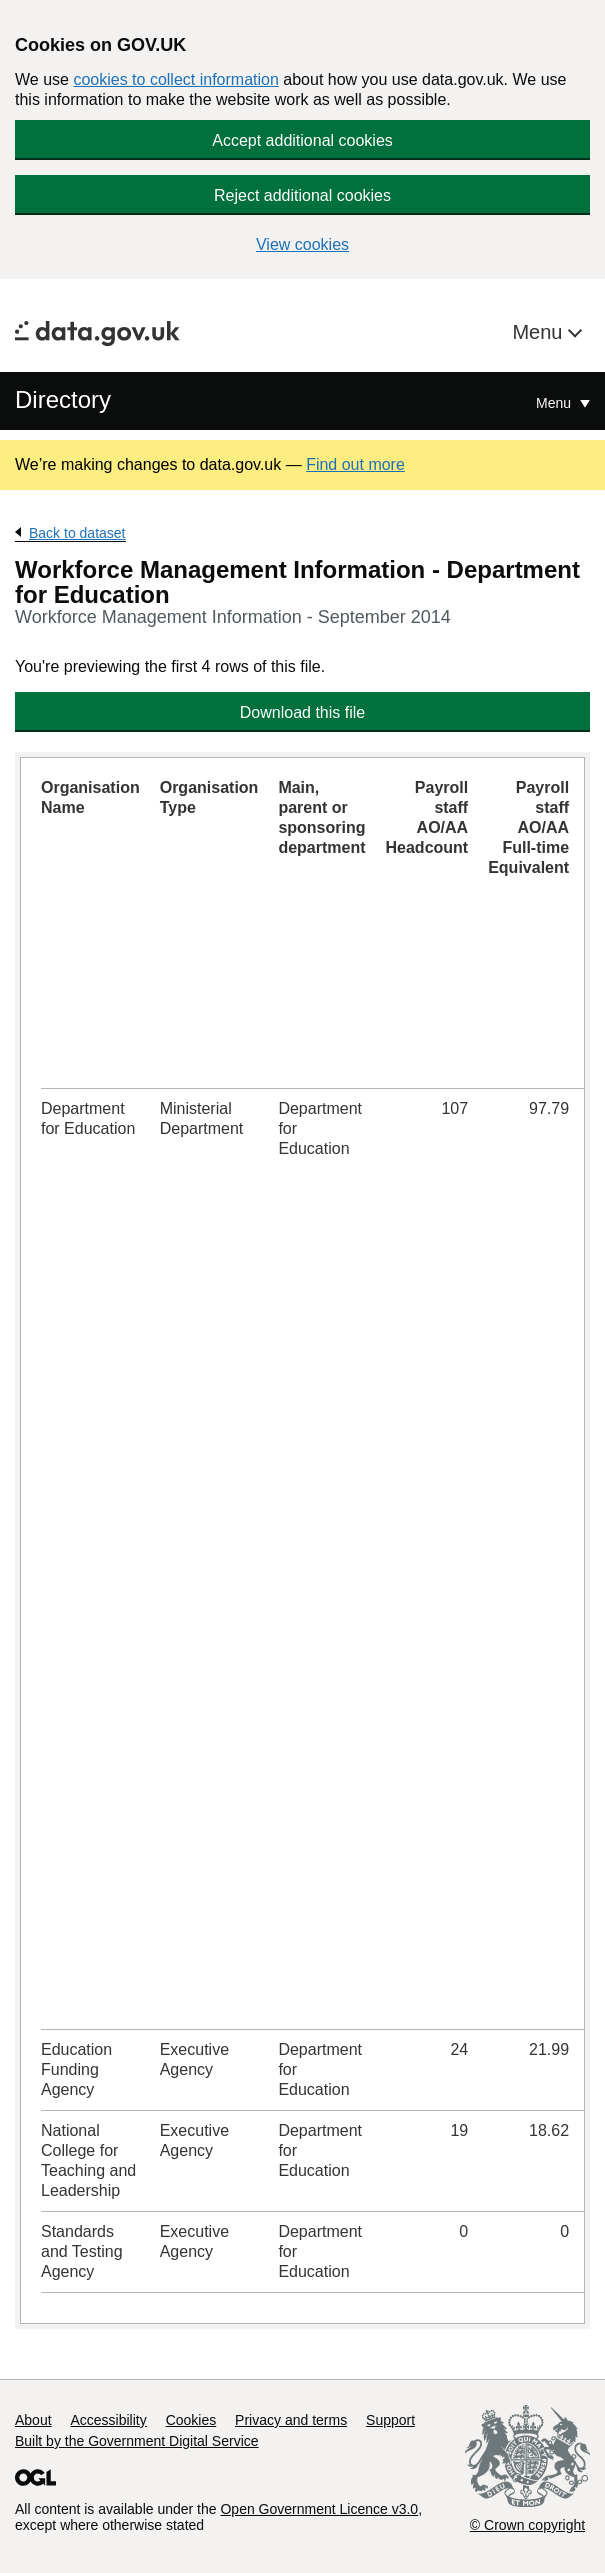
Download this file (302, 712)
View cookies (302, 244)
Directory (63, 399)
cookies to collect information (175, 79)
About (33, 2420)
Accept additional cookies (302, 140)
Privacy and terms (291, 2420)
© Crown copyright (527, 2525)
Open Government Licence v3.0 (319, 2509)
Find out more (355, 464)
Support (390, 2420)
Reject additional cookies (302, 195)
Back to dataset (77, 533)
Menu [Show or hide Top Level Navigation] (555, 403)
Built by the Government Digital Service (137, 2441)
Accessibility (108, 2420)
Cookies (191, 2420)
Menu (540, 332)
